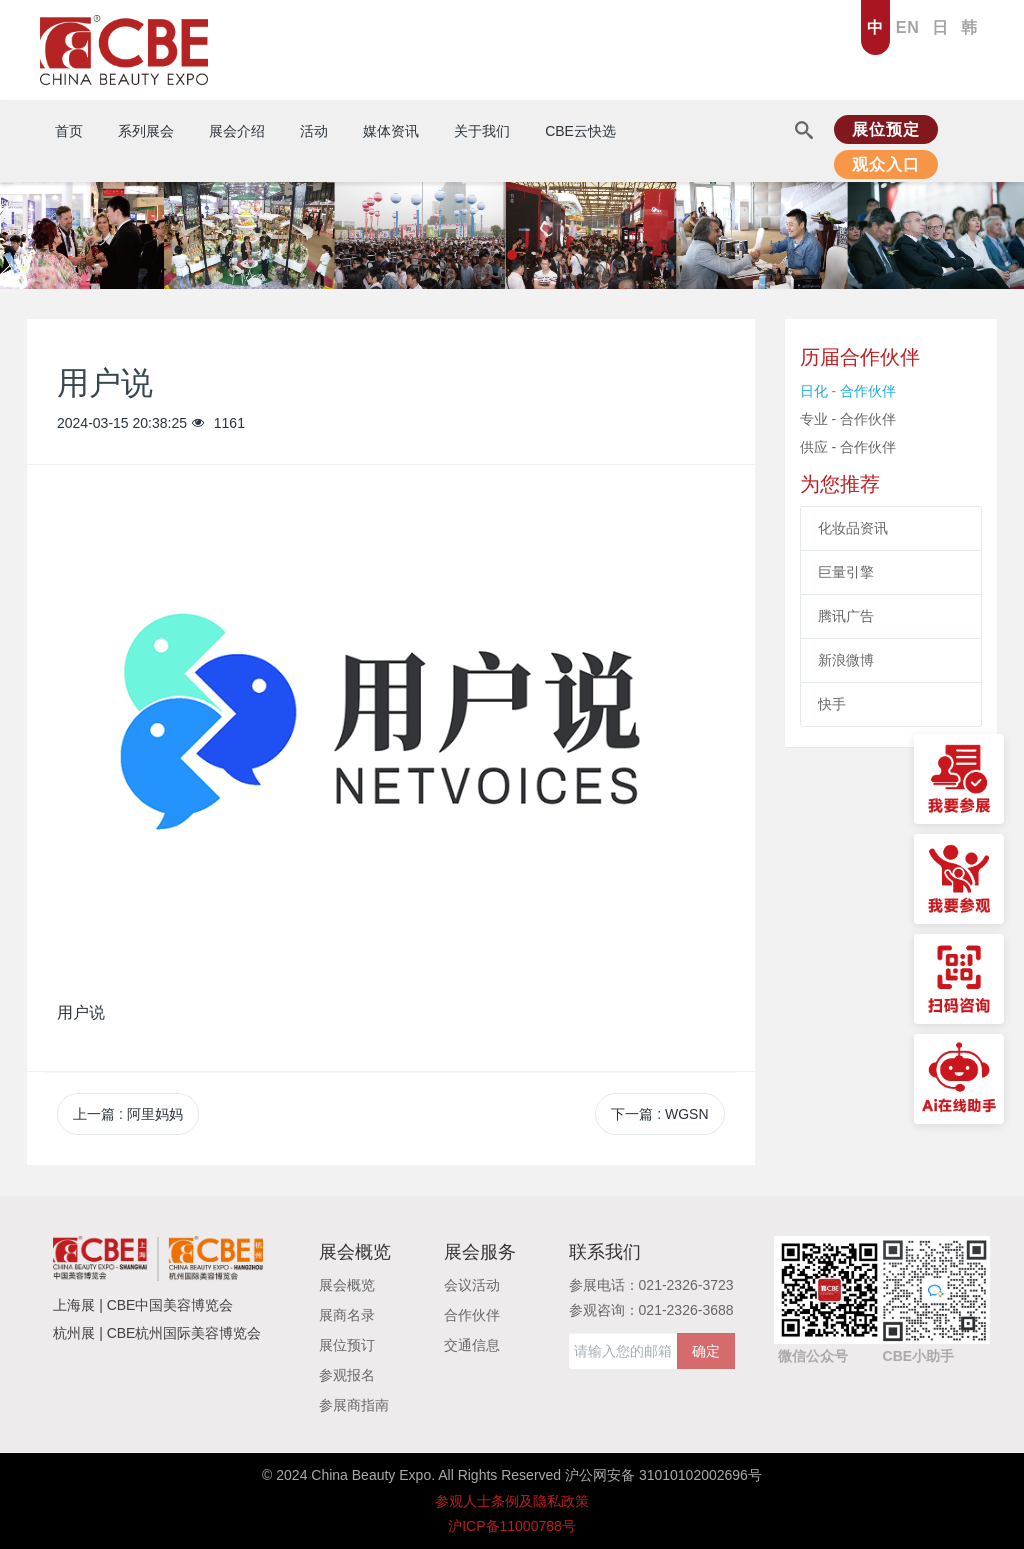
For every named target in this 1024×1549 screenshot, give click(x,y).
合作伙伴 (472, 1315)
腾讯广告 (846, 616)
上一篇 (128, 1114)
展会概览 (347, 1285)
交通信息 (472, 1345)
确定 (706, 1351)
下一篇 (659, 1114)
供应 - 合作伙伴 (848, 447)
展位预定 (886, 129)
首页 (69, 131)
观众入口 (886, 164)
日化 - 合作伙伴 (848, 391)
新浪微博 (846, 660)
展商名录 (347, 1315)
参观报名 (347, 1375)
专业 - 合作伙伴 (848, 419)
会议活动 (472, 1285)
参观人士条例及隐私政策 (512, 1501)
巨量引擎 (846, 572)
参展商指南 (354, 1405)
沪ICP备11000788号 (512, 1526)
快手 (832, 704)
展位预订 (347, 1345)
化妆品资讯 (853, 528)
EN (908, 27)
